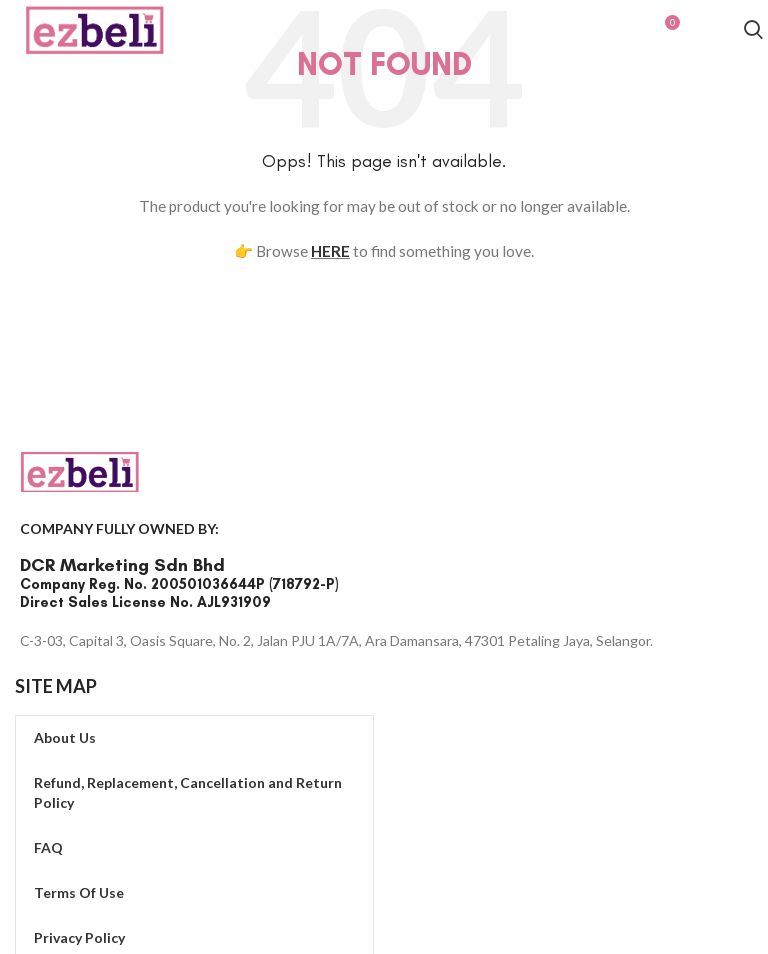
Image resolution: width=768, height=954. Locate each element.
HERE (330, 251)
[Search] (753, 32)
